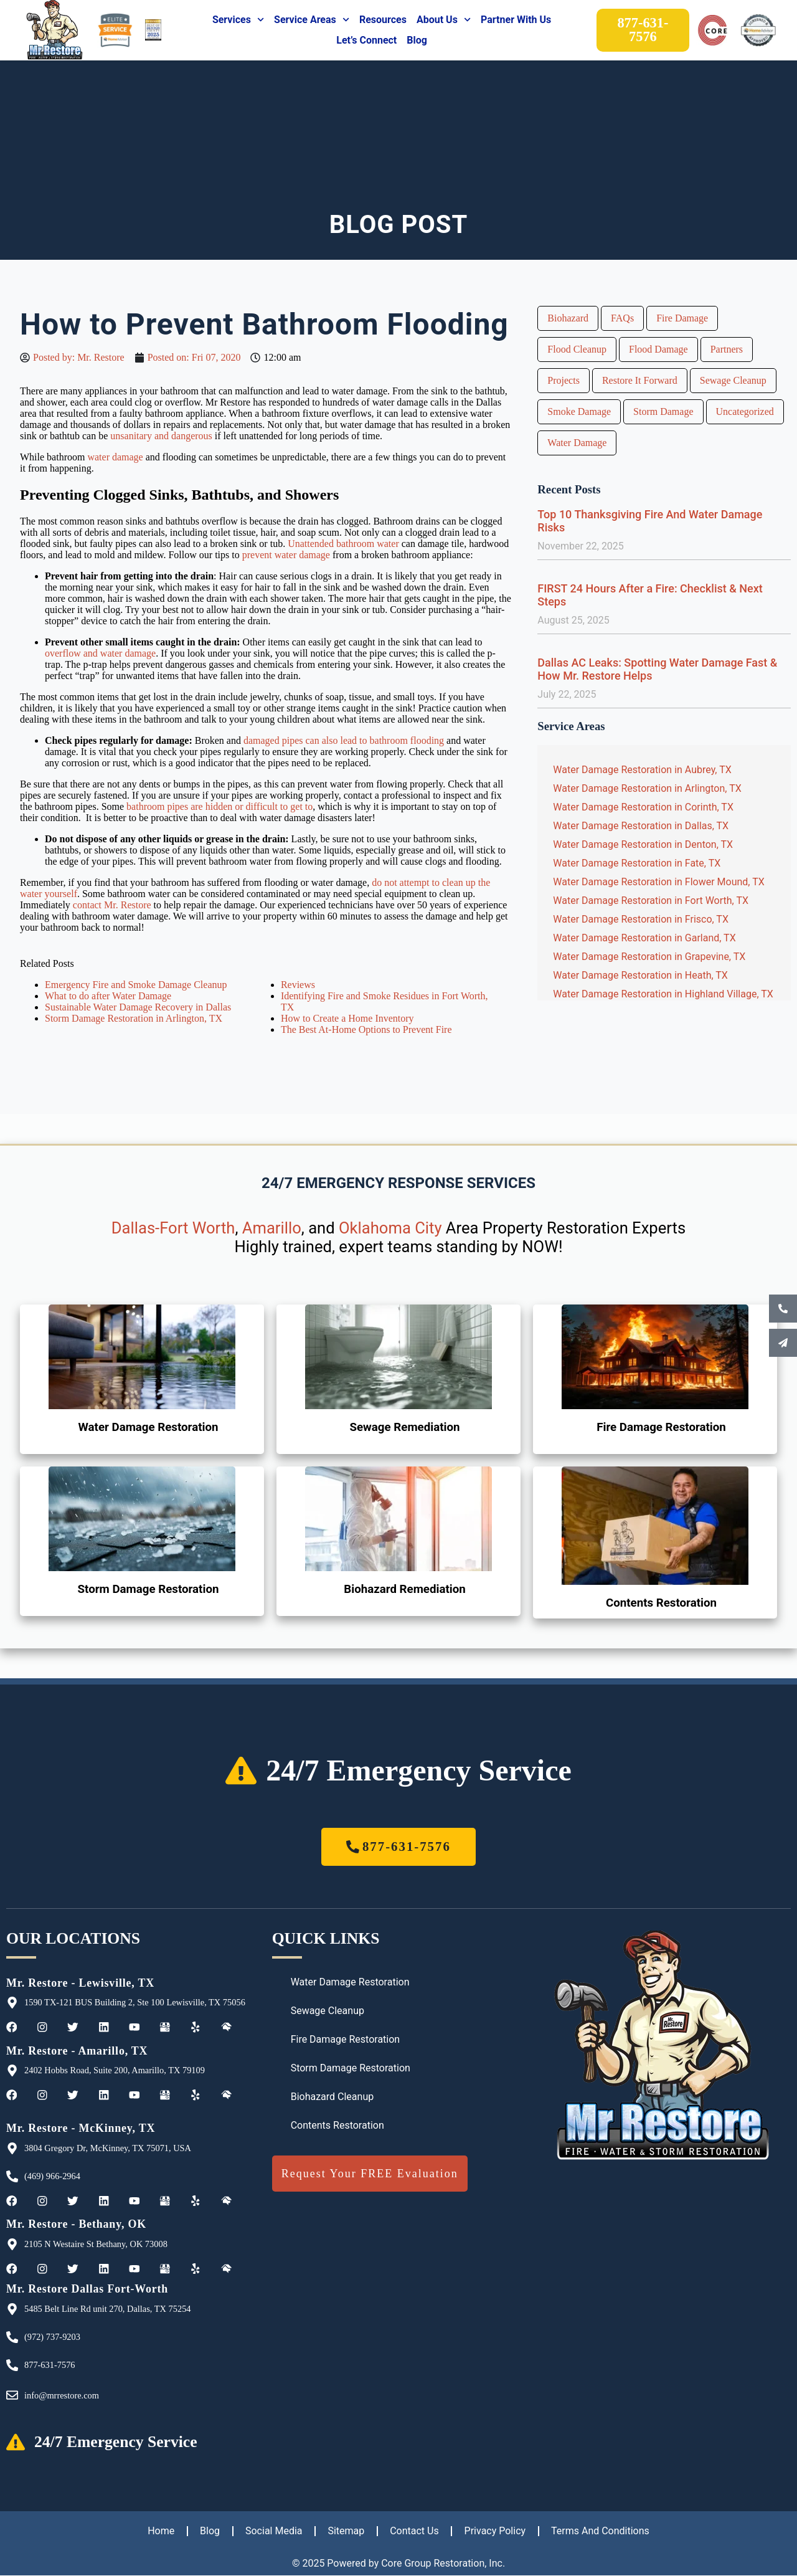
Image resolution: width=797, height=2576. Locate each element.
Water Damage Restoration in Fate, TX (636, 863)
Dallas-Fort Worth (173, 1228)
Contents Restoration (661, 1603)
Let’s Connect (366, 40)
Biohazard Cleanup (332, 2097)
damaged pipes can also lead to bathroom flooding (343, 740)
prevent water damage (286, 554)
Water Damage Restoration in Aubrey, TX (642, 770)
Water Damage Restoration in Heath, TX (640, 975)
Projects (563, 380)
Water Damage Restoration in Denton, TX (643, 844)
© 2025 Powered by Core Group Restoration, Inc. (398, 2564)
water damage (115, 457)
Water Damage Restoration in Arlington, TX (647, 788)
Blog (417, 40)
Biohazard (567, 318)
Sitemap (346, 2531)
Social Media (273, 2531)
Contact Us (415, 2531)
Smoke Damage (579, 411)
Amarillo (271, 1228)
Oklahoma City (390, 1228)
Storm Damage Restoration (148, 1589)
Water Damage (576, 442)
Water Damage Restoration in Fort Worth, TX (650, 900)
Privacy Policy (496, 2531)
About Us (444, 19)
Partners (726, 349)
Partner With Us (516, 20)
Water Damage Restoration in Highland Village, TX (663, 994)
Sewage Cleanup (733, 380)
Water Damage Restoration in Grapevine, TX (649, 956)
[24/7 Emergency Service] (241, 1770)
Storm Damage (663, 411)
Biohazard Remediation (405, 1589)
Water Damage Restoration (148, 1427)
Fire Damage (682, 318)
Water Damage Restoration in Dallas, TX (641, 826)
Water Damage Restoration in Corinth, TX (643, 807)
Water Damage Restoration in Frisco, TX (641, 919)
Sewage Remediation (405, 1427)
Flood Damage (658, 349)
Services (238, 19)
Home (159, 2531)
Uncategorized (745, 411)
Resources (383, 20)
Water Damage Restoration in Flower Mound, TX (658, 882)
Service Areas (311, 19)
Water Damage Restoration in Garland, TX (644, 938)
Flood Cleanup (576, 349)
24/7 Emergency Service (419, 1770)
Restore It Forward (639, 380)
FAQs (622, 318)
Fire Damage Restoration (661, 1427)
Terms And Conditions (602, 2531)
